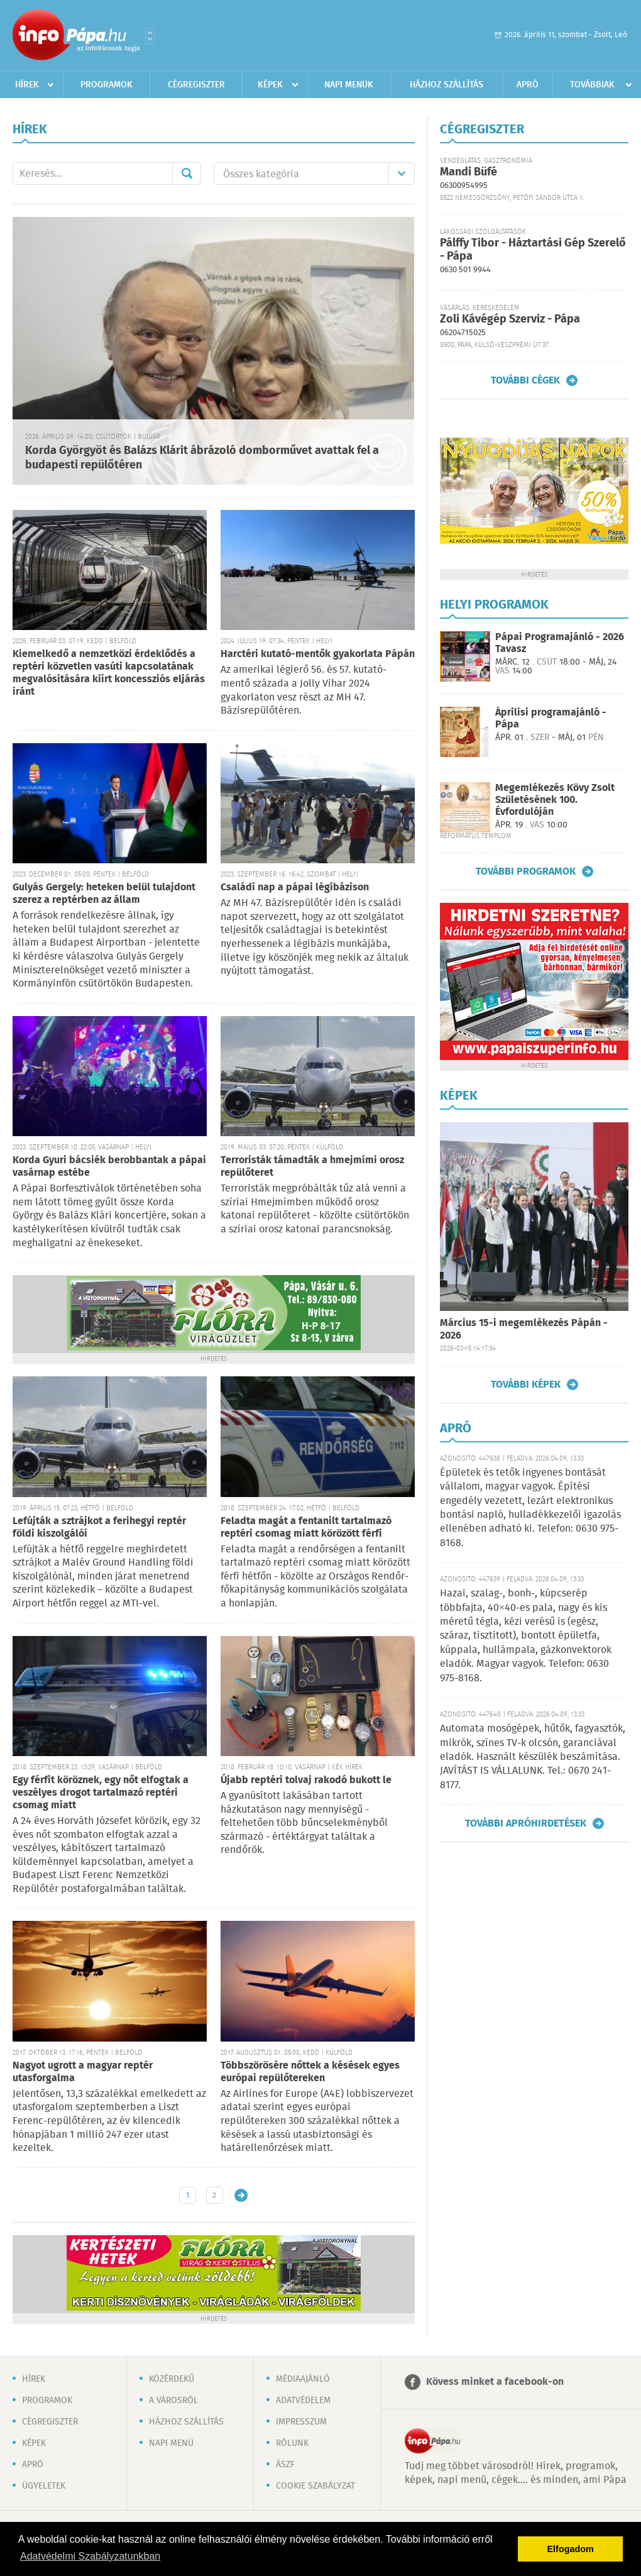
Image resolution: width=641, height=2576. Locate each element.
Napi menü (171, 2443)
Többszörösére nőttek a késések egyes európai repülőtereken (310, 2072)
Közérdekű (171, 2379)
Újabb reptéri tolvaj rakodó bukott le (306, 1780)
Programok (106, 85)
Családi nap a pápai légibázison (295, 887)
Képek (270, 85)
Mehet (186, 173)
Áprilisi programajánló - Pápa (550, 718)
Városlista (150, 36)
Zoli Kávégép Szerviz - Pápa (510, 319)
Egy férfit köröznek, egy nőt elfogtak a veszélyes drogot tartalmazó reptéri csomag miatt (101, 1792)
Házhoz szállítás (446, 85)
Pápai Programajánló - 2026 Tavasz (559, 643)
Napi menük (348, 85)
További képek (526, 1384)
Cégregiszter (196, 85)
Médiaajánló (303, 2379)
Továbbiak (592, 85)
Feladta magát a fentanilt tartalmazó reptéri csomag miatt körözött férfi (306, 1527)
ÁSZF (285, 2465)
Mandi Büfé (468, 172)
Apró (528, 85)
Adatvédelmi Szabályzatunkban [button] (90, 2556)
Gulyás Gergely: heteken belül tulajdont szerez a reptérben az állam (104, 894)
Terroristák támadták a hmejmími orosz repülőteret (312, 1167)
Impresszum (301, 2422)
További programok (526, 871)
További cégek (525, 380)
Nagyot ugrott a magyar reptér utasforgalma (83, 2072)
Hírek (27, 85)
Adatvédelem (303, 2400)
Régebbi (241, 2195)
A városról (173, 2400)
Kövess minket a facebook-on (495, 2382)
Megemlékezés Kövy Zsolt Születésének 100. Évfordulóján (555, 800)
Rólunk (292, 2443)
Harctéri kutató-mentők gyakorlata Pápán (318, 654)
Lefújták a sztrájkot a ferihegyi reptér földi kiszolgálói (99, 1527)
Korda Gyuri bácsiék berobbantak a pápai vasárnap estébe (109, 1167)
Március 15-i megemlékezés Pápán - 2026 (524, 1329)
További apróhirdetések (525, 1823)
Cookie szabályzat (315, 2486)
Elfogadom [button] (570, 2549)
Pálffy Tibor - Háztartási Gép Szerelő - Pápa (533, 250)
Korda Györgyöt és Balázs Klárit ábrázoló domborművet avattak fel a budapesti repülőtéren (202, 458)
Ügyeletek (43, 2486)
